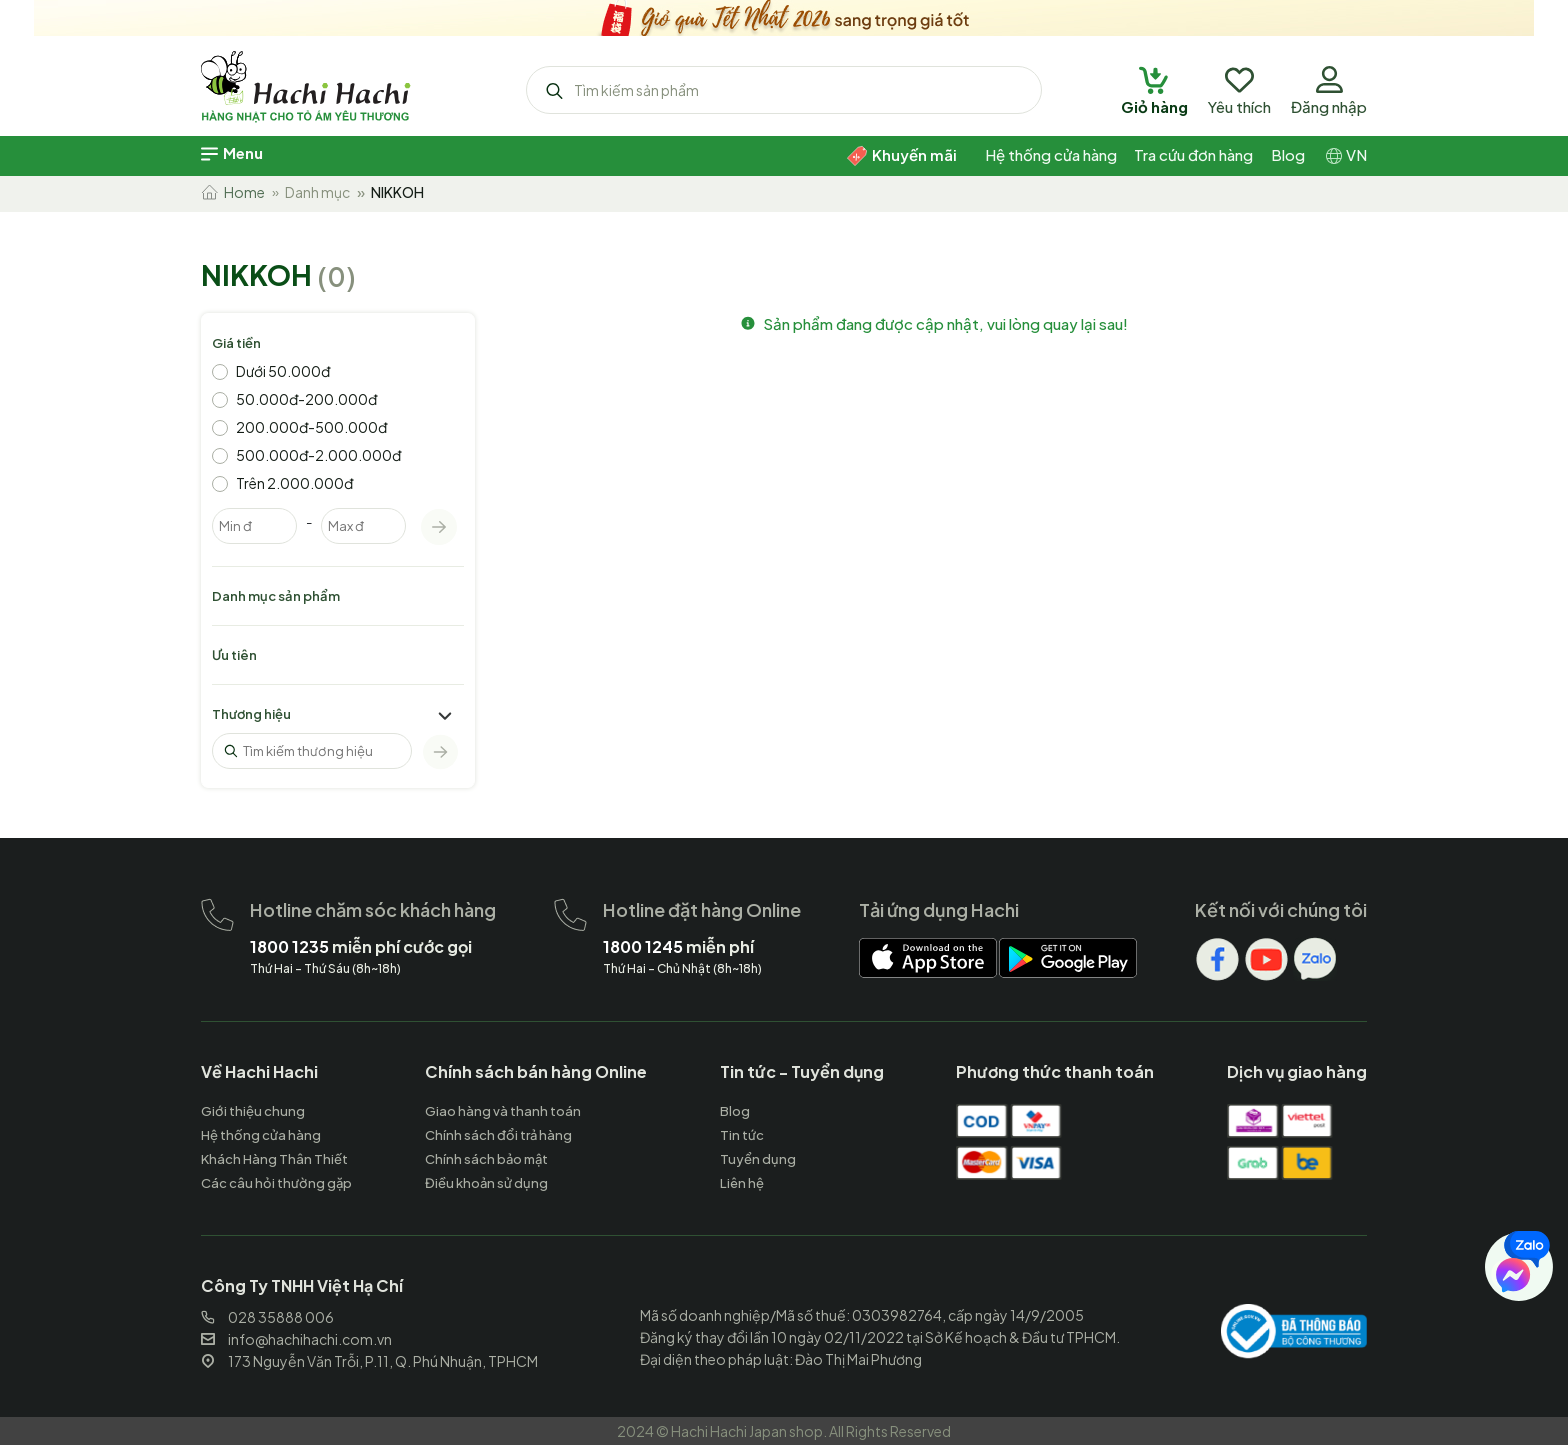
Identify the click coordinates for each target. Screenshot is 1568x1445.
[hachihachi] (784, 15)
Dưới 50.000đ (283, 371)
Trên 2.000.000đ (294, 483)
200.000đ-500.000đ (311, 427)
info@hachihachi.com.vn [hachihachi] (296, 1339)
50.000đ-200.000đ (306, 399)
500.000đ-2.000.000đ (318, 455)
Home (233, 192)
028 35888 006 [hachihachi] (267, 1317)
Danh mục (317, 192)
